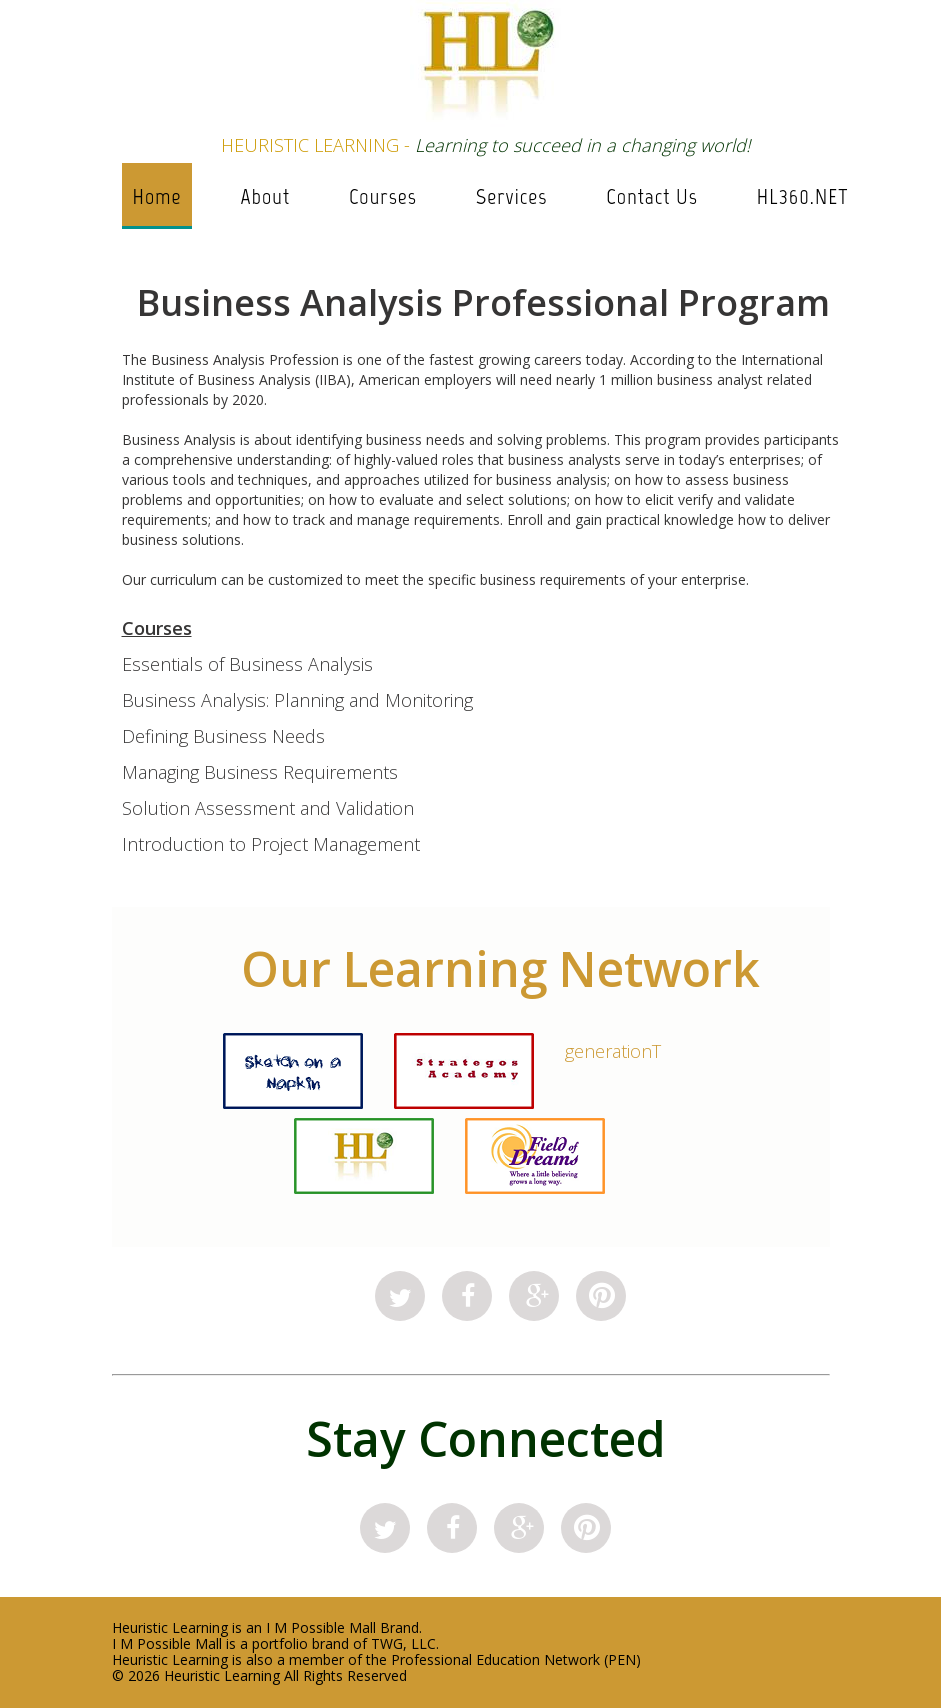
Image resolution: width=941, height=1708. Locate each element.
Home (156, 196)
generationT (613, 1051)
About (265, 196)
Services (512, 196)
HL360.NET (803, 196)
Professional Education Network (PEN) (516, 1659)
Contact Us (651, 196)
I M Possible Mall (321, 1627)
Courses (383, 196)
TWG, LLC (403, 1643)
